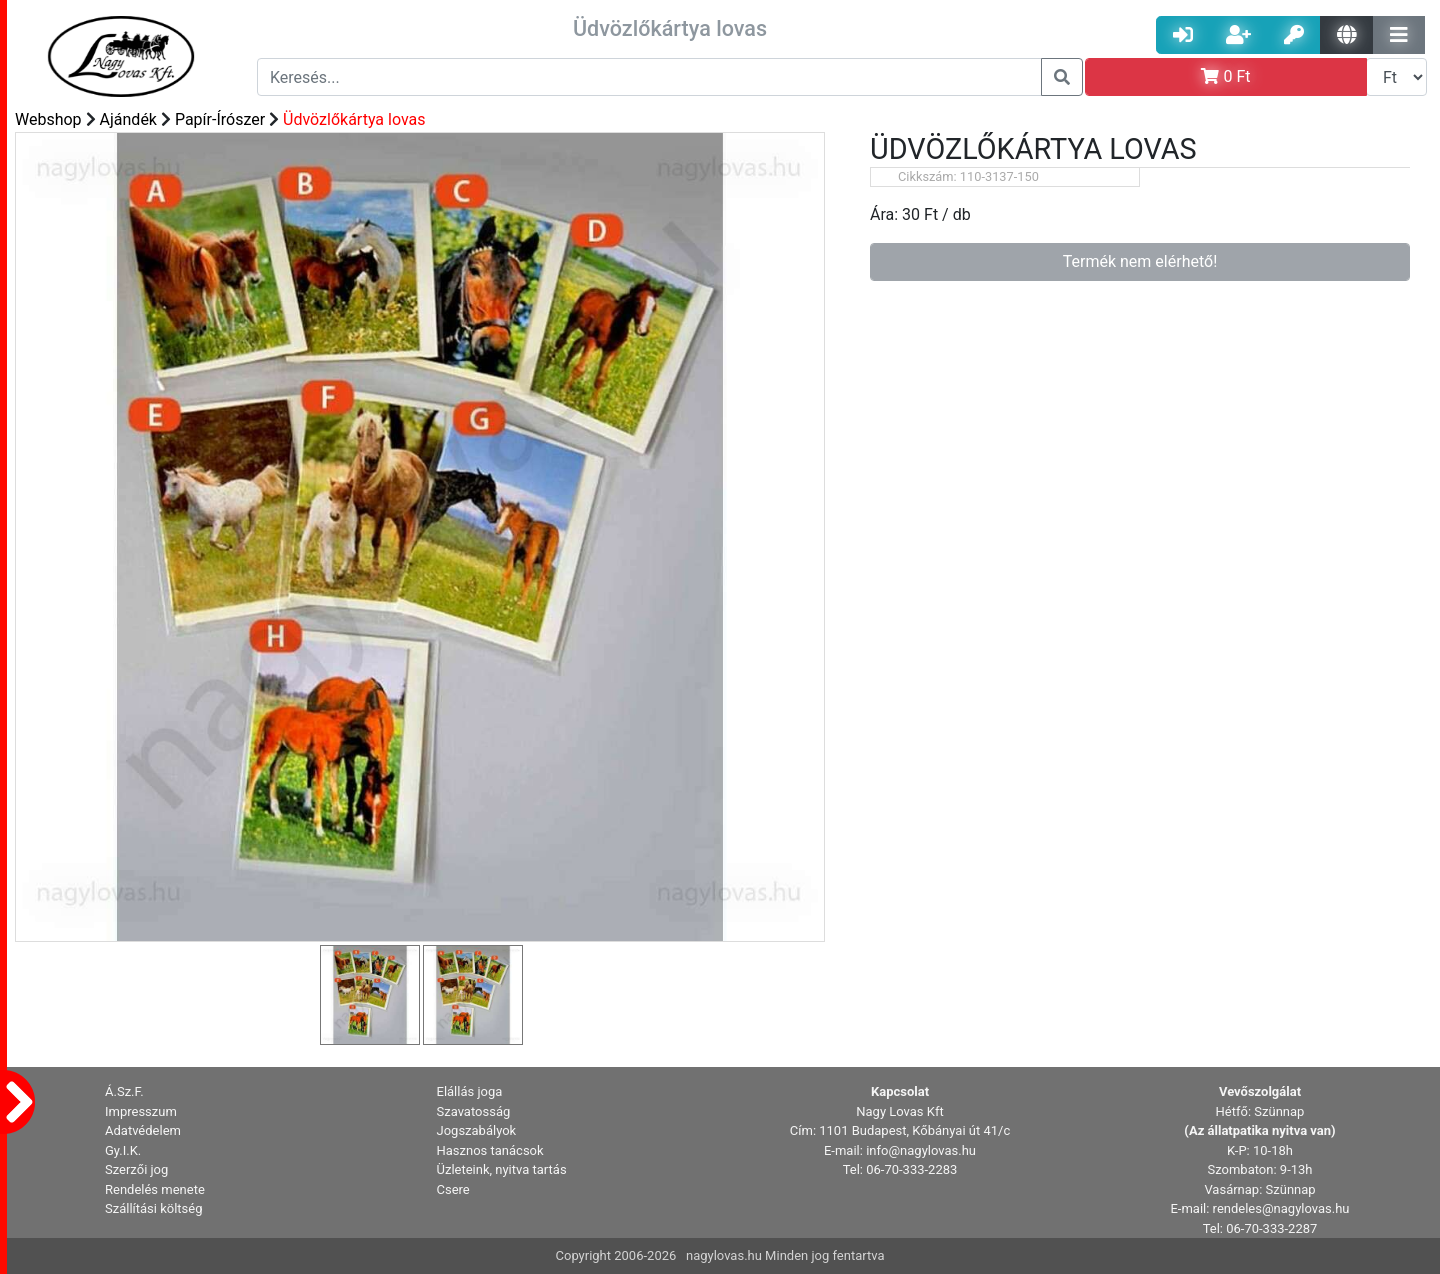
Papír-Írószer (220, 119)
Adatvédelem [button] (143, 1130)
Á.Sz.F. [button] (124, 1091)
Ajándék (128, 119)
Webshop (48, 119)
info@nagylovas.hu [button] (921, 1150)
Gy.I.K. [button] (123, 1150)
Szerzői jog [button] (136, 1169)
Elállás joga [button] (470, 1091)
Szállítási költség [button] (154, 1208)
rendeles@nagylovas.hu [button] (1281, 1208)
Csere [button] (453, 1189)
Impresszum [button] (141, 1111)
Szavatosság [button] (474, 1111)
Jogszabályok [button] (477, 1130)
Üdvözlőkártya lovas (354, 119)
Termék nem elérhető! (1140, 261)
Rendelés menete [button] (155, 1189)
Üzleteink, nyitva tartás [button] (502, 1169)
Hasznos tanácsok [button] (490, 1150)
